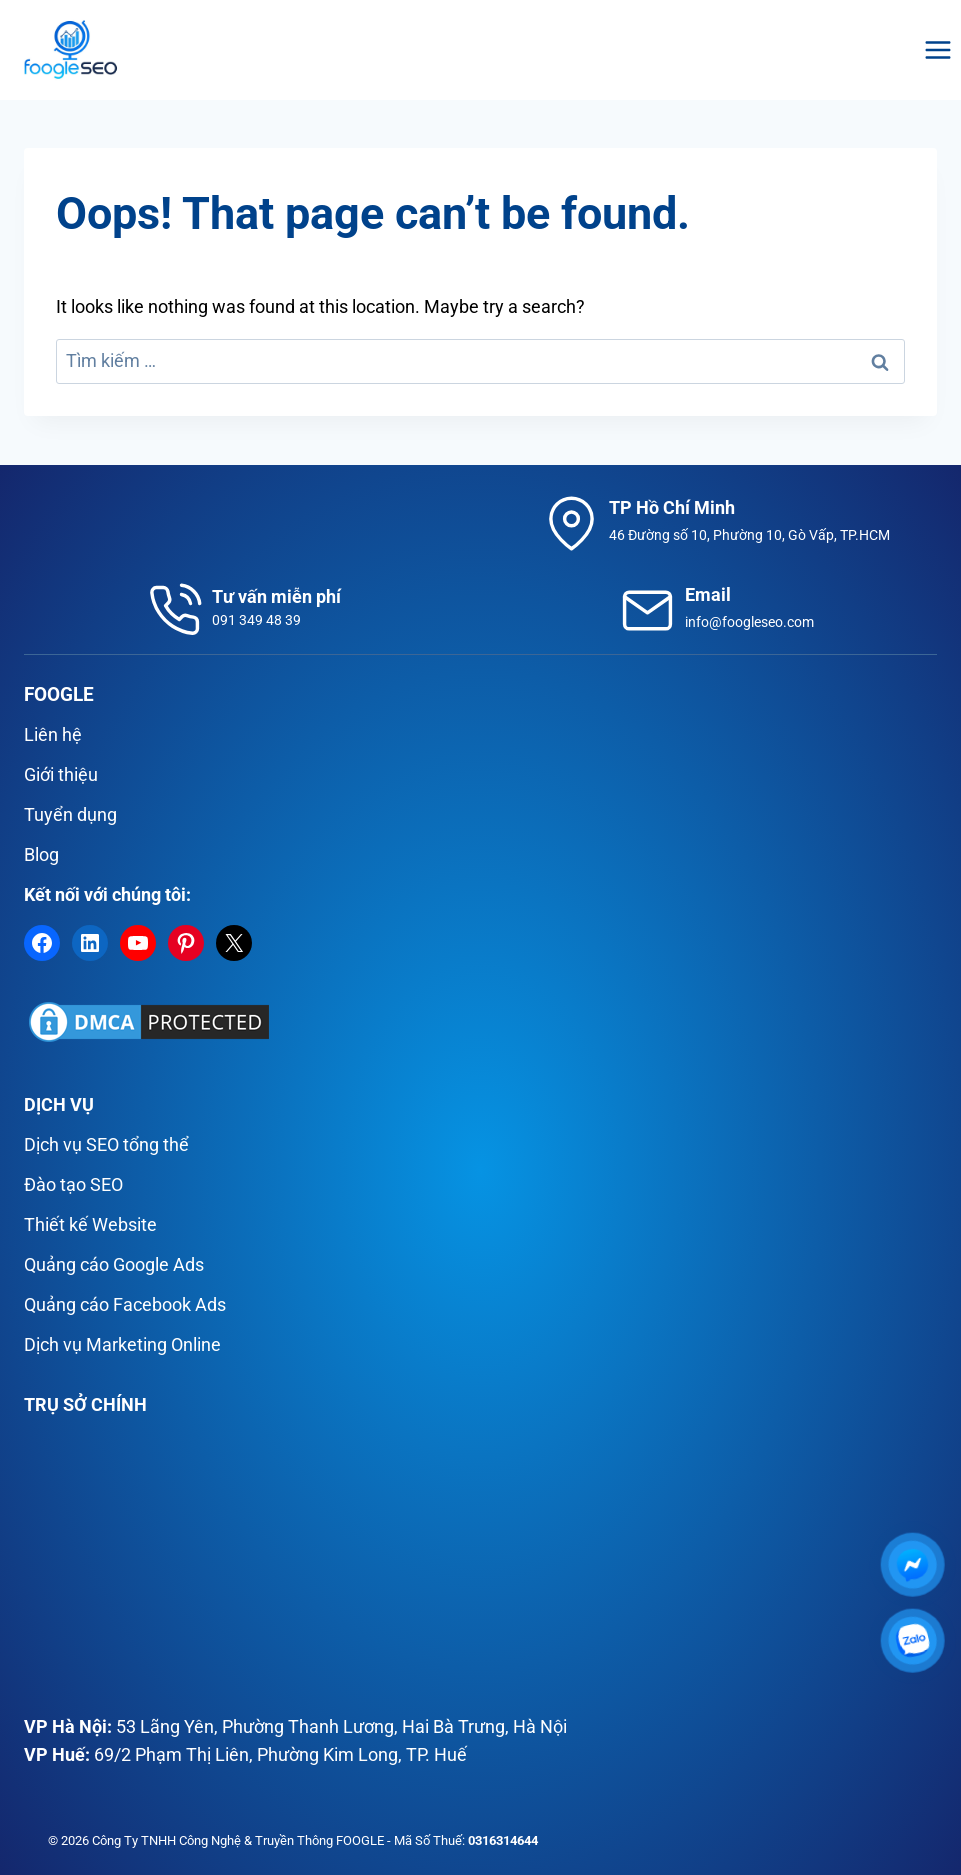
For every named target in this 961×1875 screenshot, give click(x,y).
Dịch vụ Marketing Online (122, 1344)
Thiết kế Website (90, 1224)
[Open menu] (937, 49)
